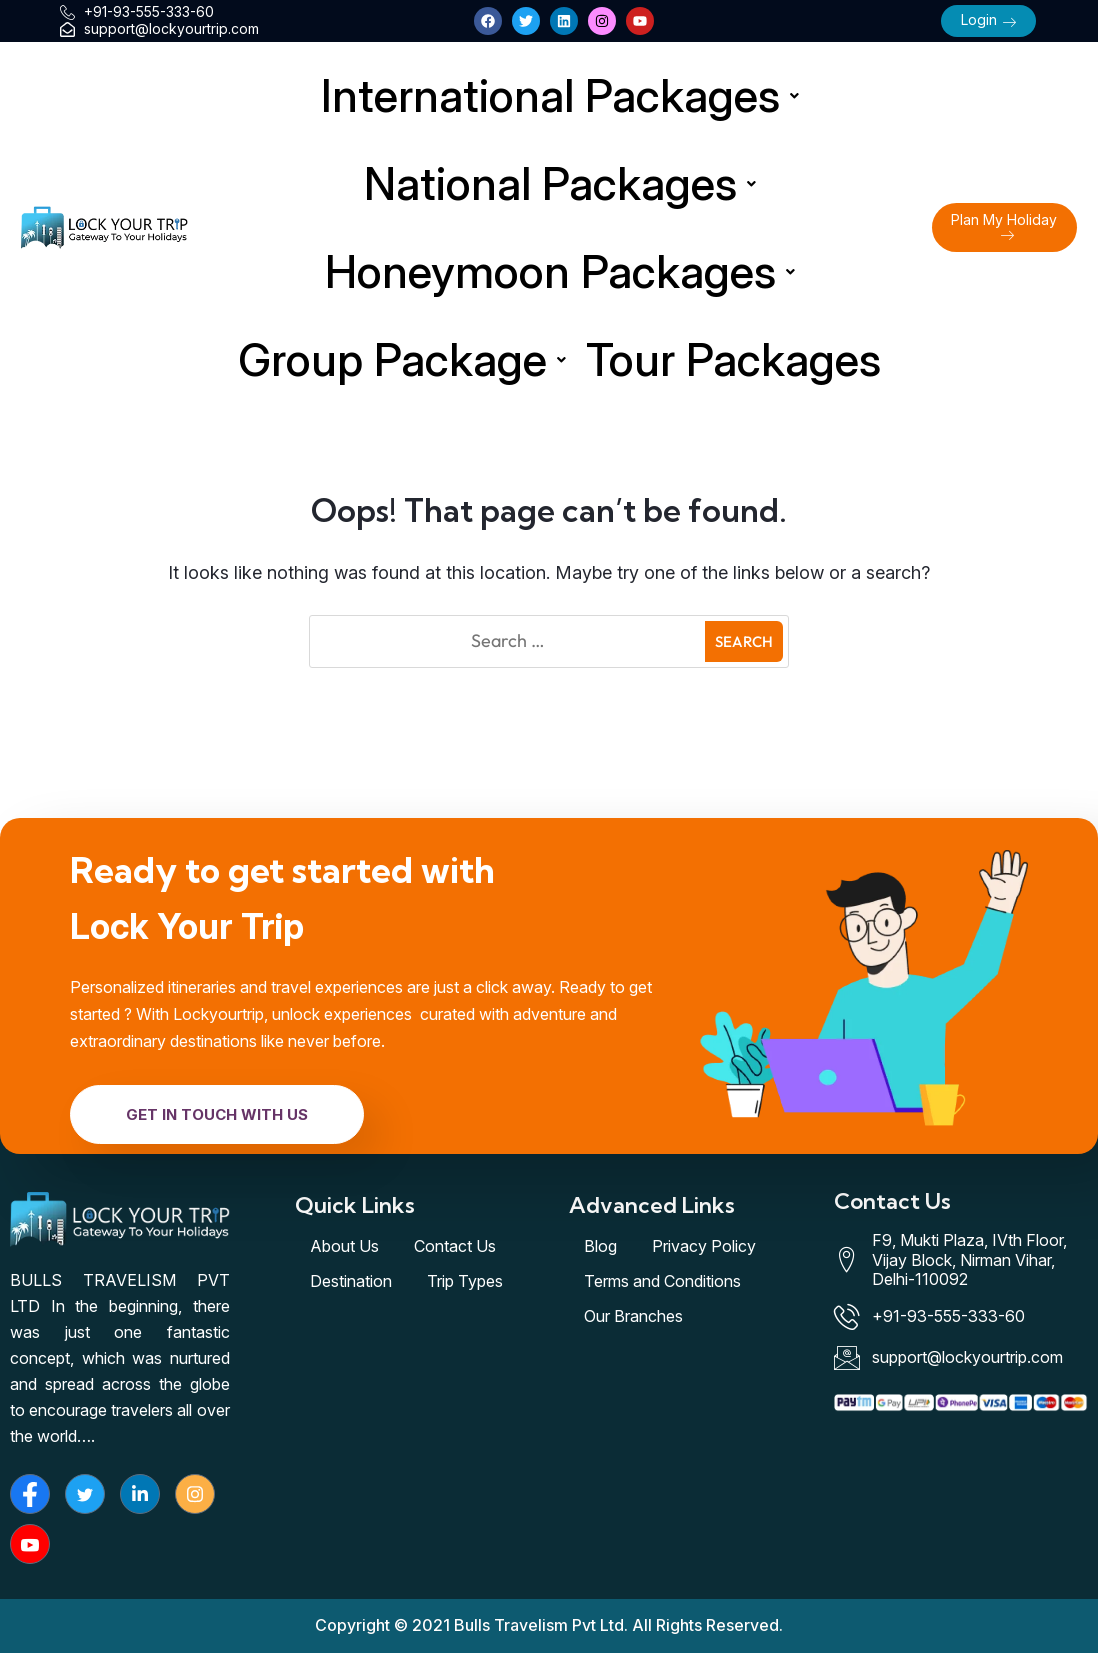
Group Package (402, 359)
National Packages (560, 183)
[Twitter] (85, 1494)
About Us (344, 1246)
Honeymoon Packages (560, 271)
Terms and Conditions (662, 1281)
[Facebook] (30, 1494)
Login (988, 19)
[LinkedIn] (140, 1494)
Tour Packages (733, 359)
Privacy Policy (704, 1246)
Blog (600, 1246)
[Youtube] (30, 1544)
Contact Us (455, 1246)
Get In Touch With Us (217, 1114)
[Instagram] (195, 1494)
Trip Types (465, 1281)
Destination (351, 1281)
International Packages (560, 95)
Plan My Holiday (1004, 226)
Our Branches (633, 1316)
